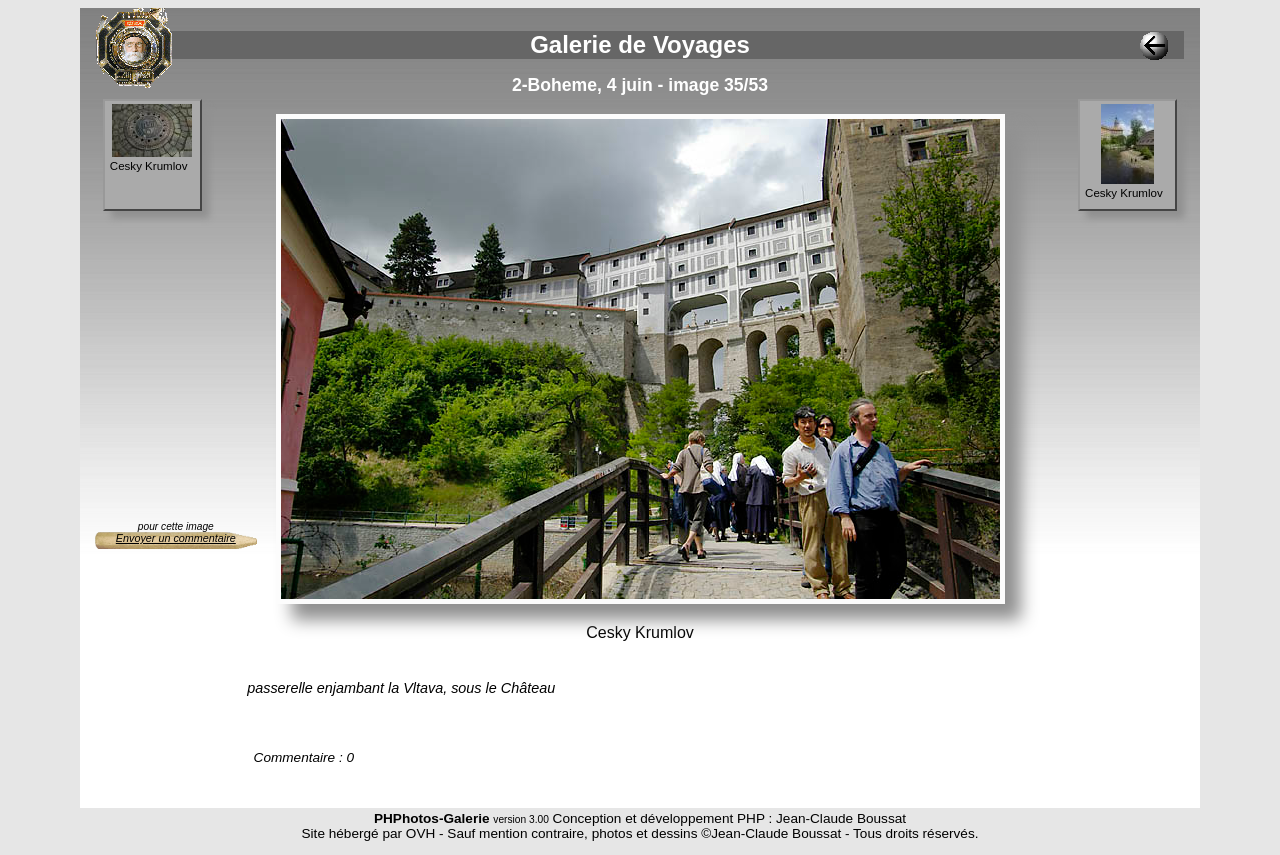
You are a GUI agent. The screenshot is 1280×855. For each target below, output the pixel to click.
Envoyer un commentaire (176, 538)
